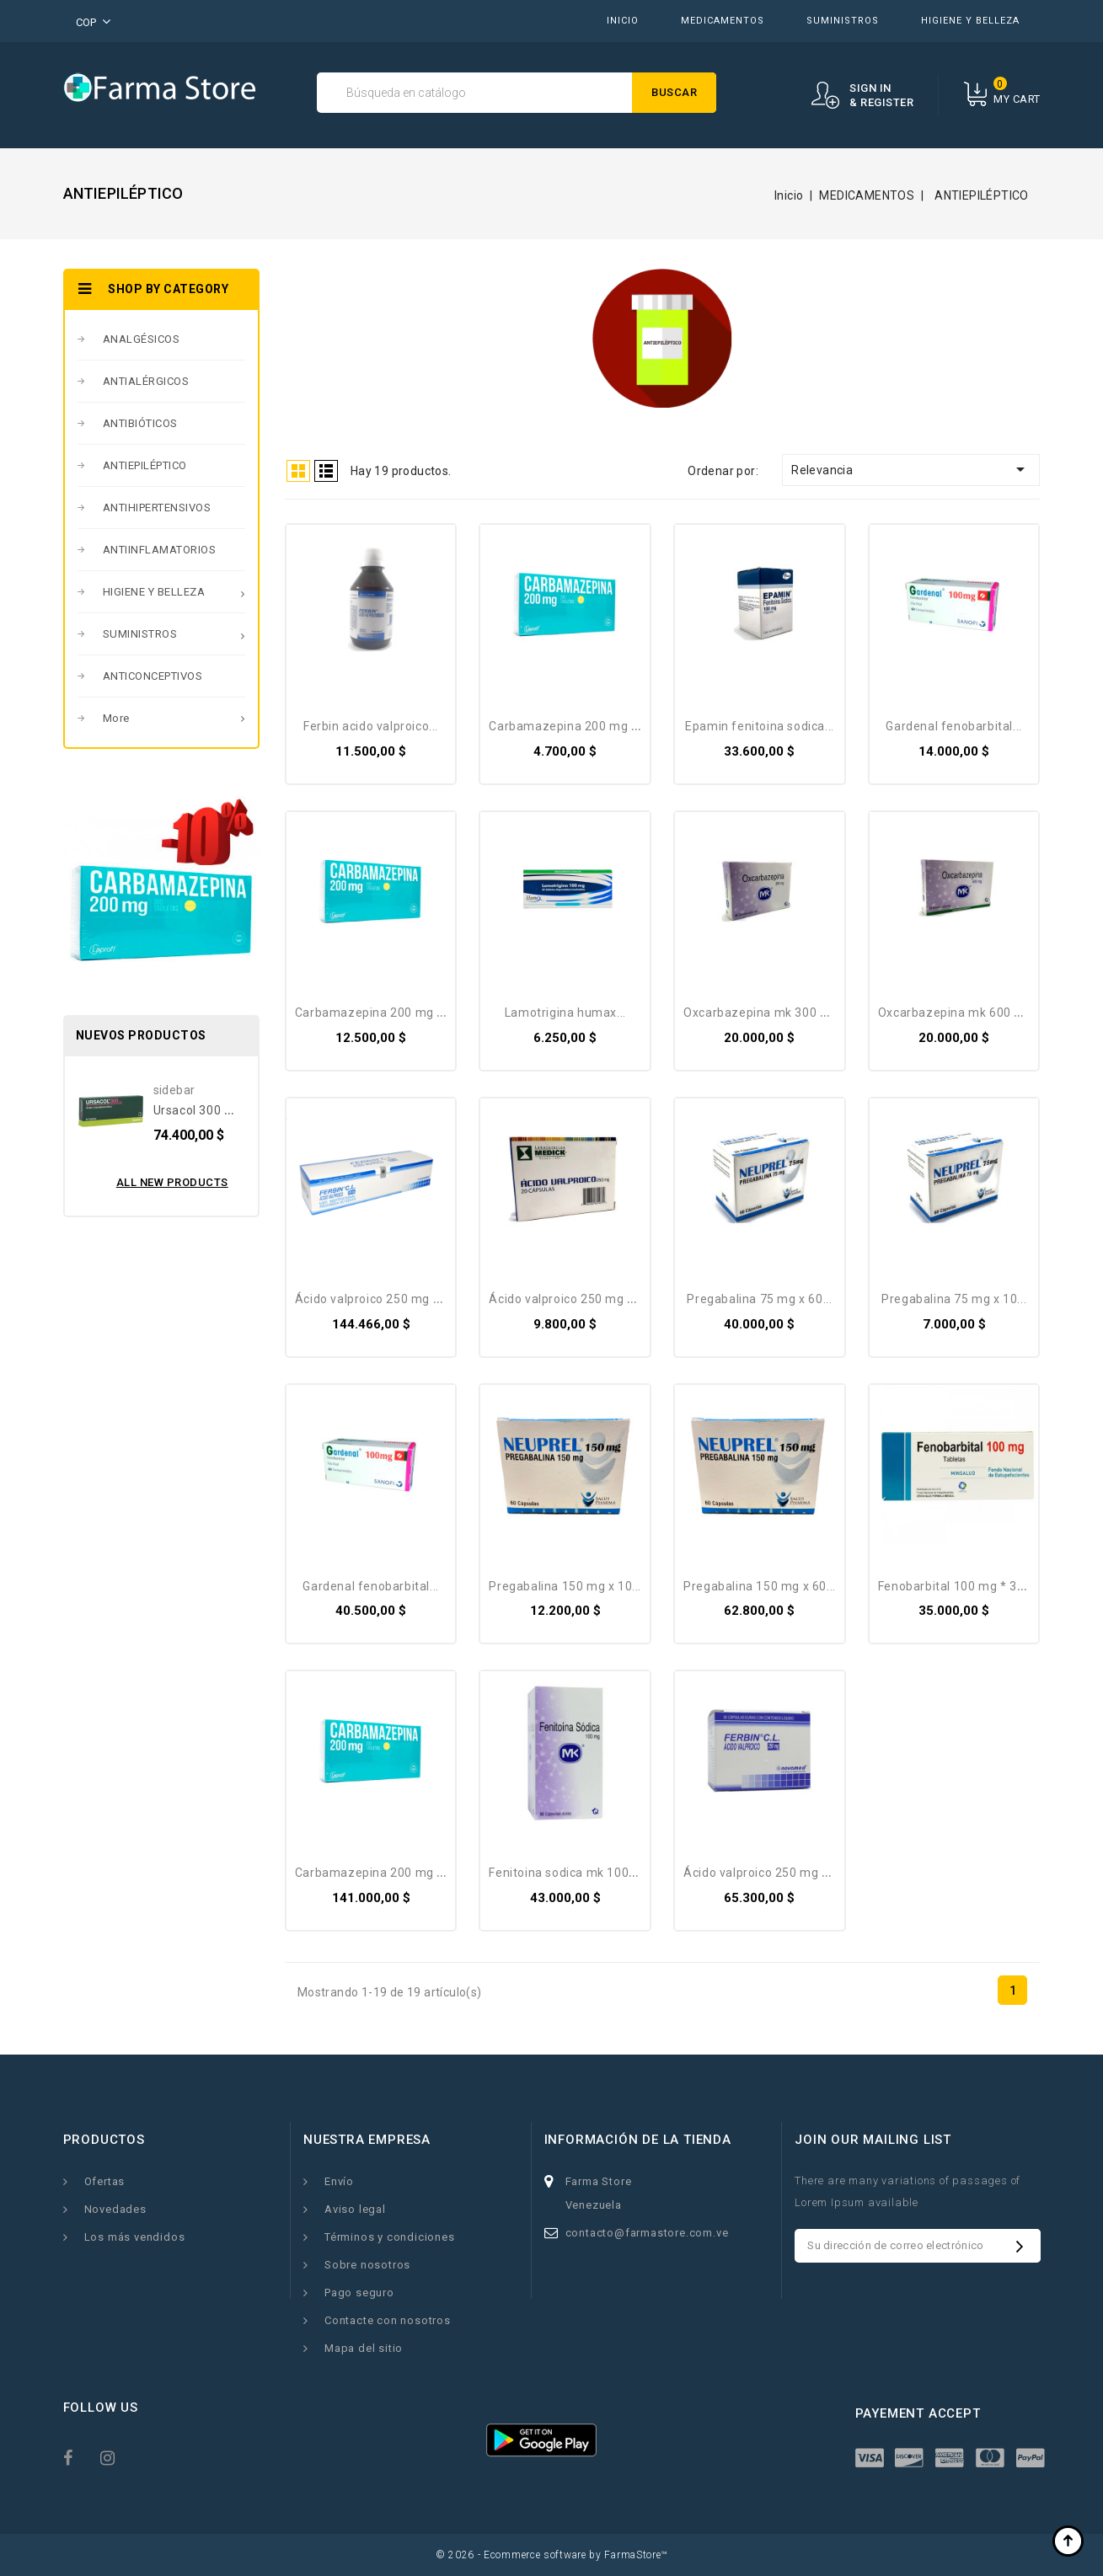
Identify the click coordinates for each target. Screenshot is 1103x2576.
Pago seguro (359, 2292)
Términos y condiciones (389, 2237)
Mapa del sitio (363, 2348)
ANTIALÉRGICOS (146, 381)
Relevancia (911, 469)
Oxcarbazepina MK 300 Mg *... (770, 1012)
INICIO (623, 20)
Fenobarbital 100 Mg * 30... (955, 1586)
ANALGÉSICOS (141, 339)
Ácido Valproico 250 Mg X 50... (768, 1872)
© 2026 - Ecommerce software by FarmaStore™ (551, 2555)
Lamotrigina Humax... (565, 1012)
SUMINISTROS (842, 20)
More (116, 718)
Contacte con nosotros (387, 2320)
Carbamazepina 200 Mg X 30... (382, 1012)
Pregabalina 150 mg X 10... (565, 1586)
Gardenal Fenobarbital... (953, 726)
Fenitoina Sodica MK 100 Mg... (574, 1872)
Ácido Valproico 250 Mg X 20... (574, 1299)
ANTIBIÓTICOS (140, 423)
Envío (339, 2181)
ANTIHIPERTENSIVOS (157, 507)
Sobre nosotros (367, 2264)
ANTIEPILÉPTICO (145, 465)
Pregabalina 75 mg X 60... (759, 1299)
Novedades (115, 2209)
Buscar (674, 92)
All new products (172, 1182)
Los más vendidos (134, 2237)
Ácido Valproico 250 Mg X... (371, 1299)
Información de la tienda (637, 2139)
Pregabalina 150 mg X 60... (759, 1586)
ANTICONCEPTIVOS (153, 676)
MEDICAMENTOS (722, 20)
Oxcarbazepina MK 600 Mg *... (965, 1012)
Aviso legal (355, 2209)
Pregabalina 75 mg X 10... (953, 1299)
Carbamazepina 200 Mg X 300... (386, 1872)
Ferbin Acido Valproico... (370, 726)
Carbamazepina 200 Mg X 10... (576, 726)
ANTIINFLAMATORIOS (160, 549)
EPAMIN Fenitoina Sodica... (759, 726)
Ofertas (105, 2181)
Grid (298, 471)
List (326, 471)
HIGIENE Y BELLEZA (970, 20)
